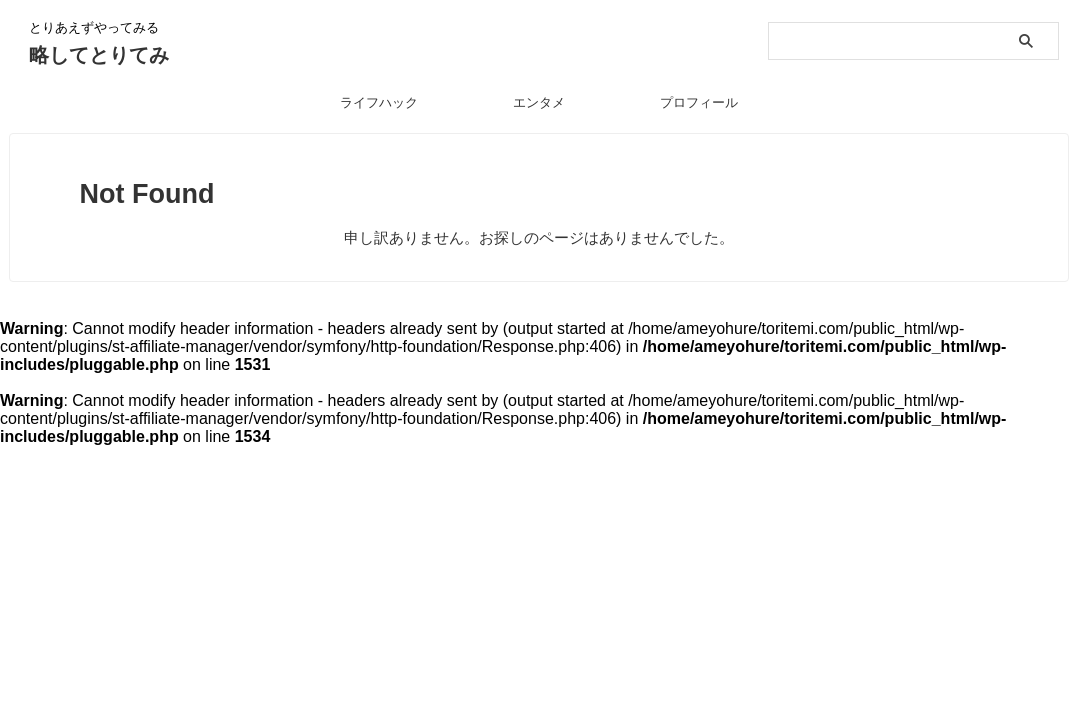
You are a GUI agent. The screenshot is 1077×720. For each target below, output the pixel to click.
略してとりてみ (99, 55)
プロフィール (699, 102)
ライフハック (379, 102)
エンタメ (539, 102)
